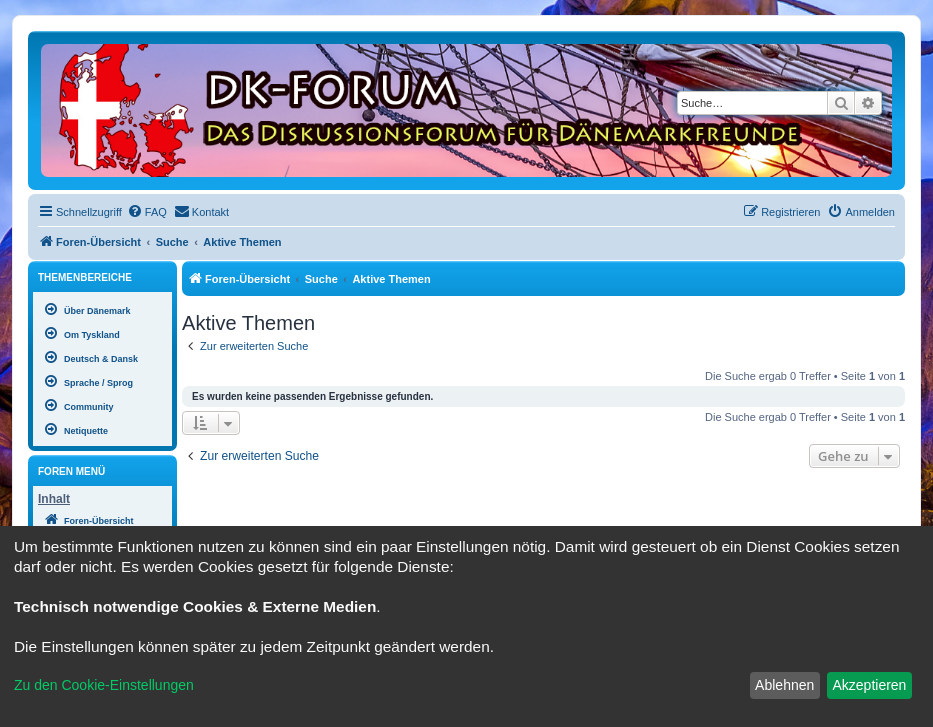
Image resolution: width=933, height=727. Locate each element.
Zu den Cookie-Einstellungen (104, 685)
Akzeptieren (869, 685)
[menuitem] (147, 212)
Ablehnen (784, 685)
